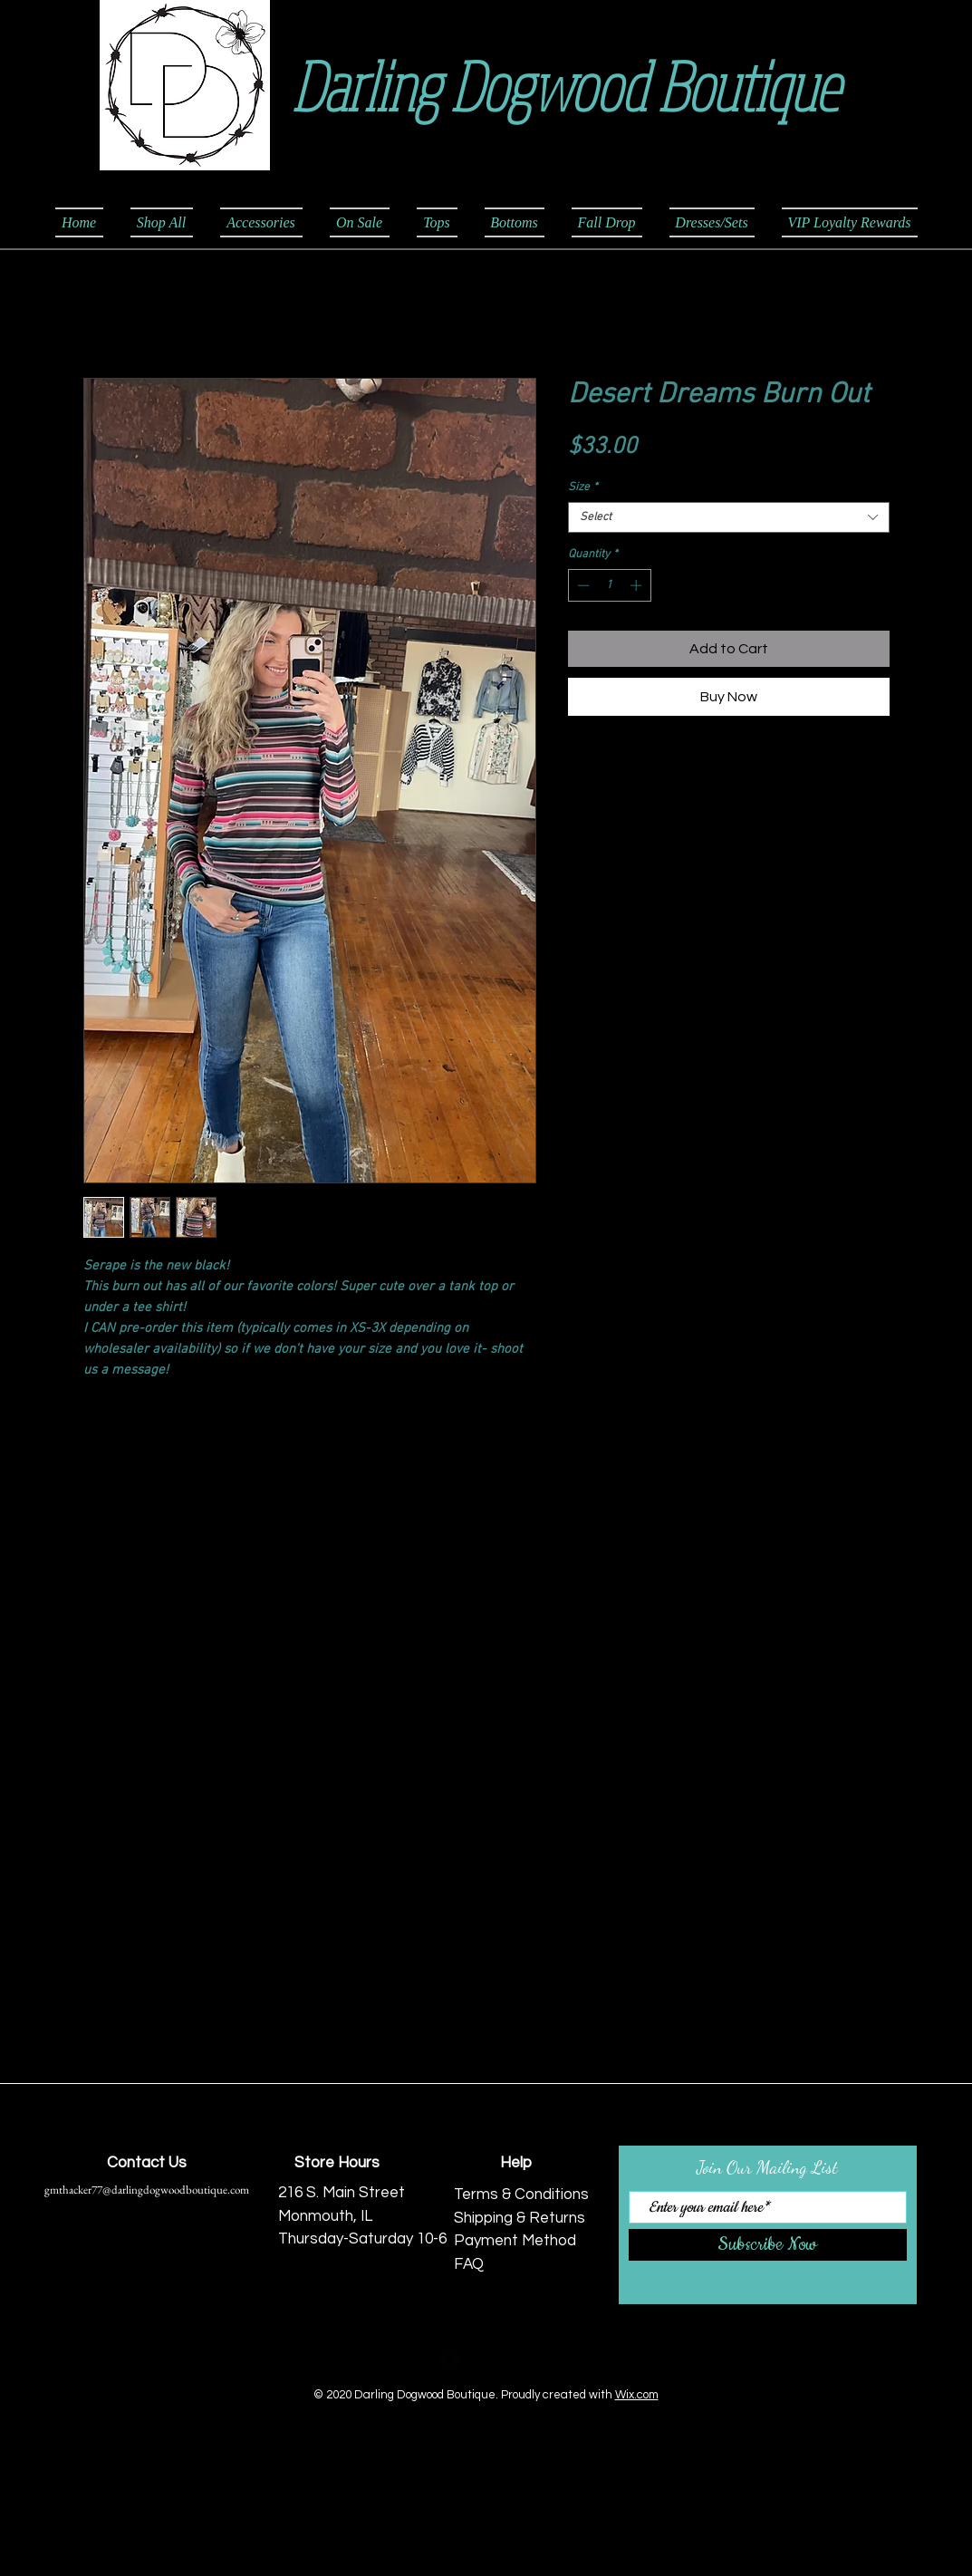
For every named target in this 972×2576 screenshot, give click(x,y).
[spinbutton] (609, 585)
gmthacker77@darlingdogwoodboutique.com (146, 2189)
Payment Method (515, 2241)
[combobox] (729, 517)
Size (583, 487)
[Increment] (638, 585)
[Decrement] (581, 585)
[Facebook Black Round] (449, 2359)
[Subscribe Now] (768, 2245)
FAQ (469, 2264)
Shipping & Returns (519, 2218)
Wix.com (637, 2394)
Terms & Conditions (521, 2194)
